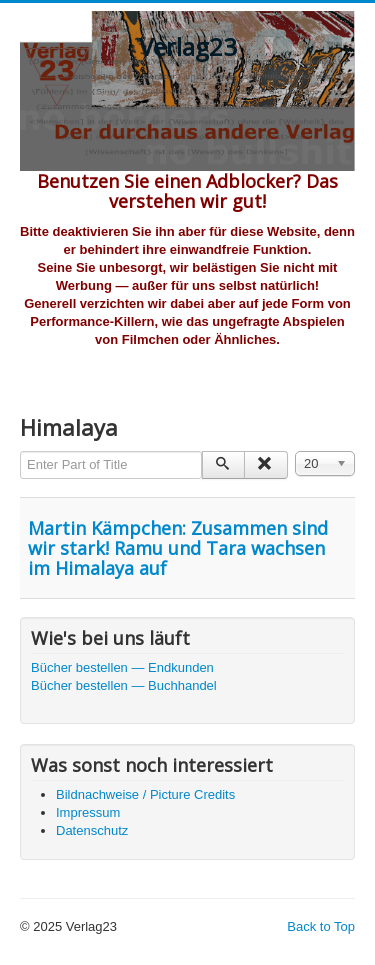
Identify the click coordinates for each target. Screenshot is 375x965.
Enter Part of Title (20, 451)
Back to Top (321, 926)
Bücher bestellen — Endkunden (122, 667)
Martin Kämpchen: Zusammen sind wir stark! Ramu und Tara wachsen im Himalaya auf (178, 548)
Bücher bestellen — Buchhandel (124, 685)
